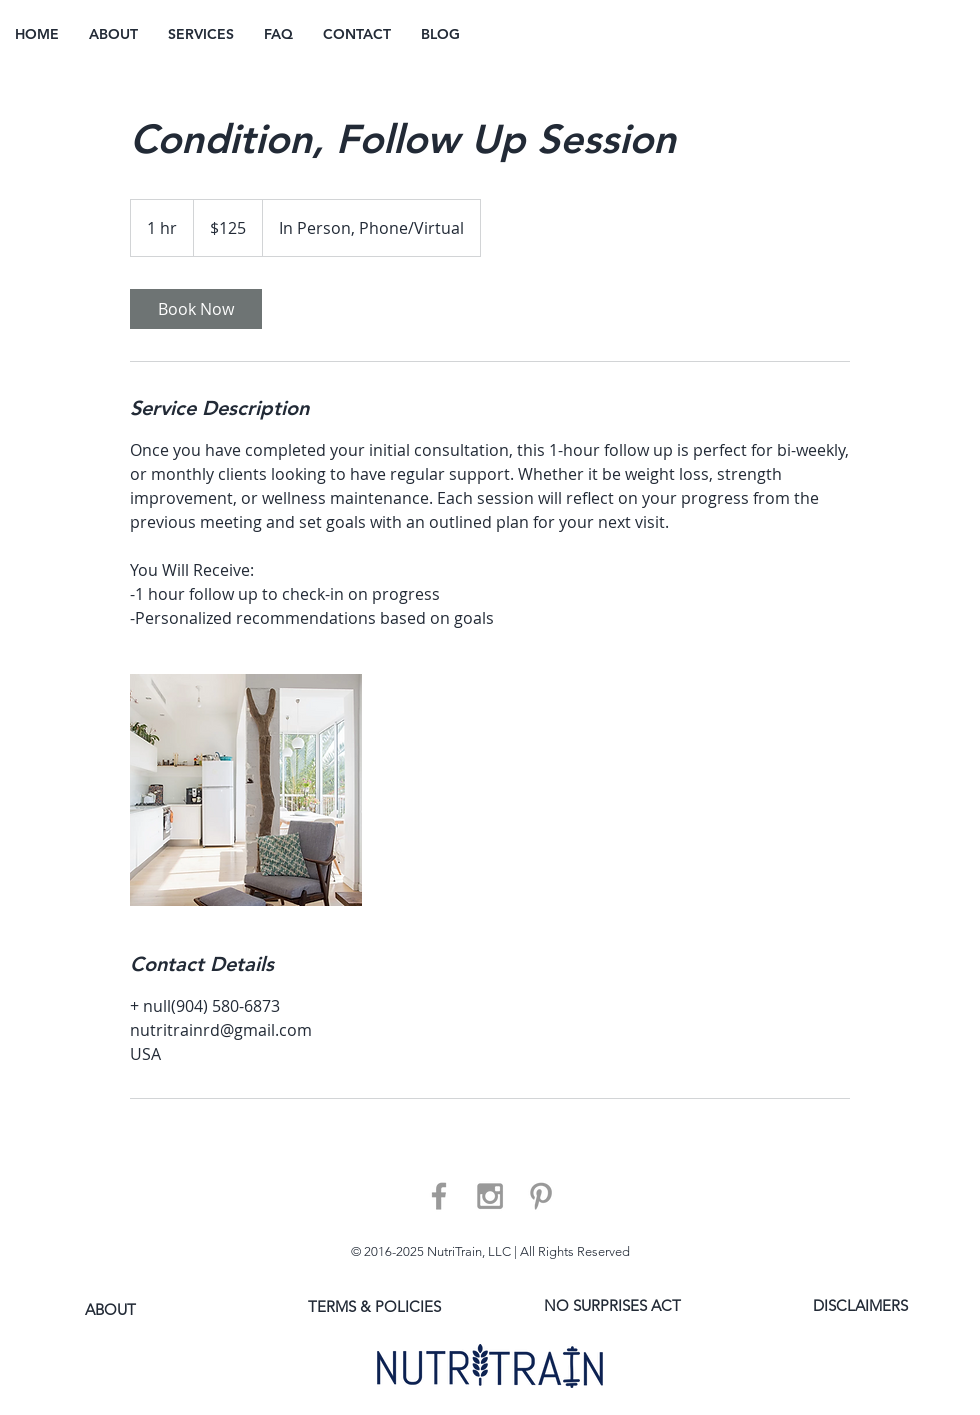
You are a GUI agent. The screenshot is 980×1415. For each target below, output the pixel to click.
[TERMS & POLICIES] (374, 1306)
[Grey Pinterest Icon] (541, 1196)
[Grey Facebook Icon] (439, 1196)
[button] (201, 34)
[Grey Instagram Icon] (490, 1196)
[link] (196, 309)
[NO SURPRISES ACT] (612, 1305)
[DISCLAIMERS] (860, 1305)
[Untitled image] (246, 790)
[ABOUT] (110, 1309)
